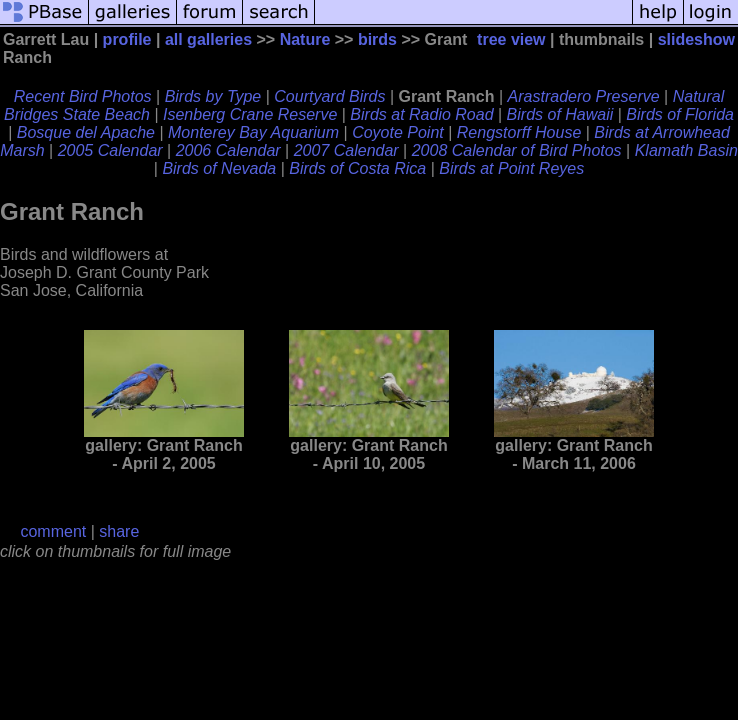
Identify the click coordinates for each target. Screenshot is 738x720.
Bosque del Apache (86, 132)
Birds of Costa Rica (357, 168)
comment (53, 531)
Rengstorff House (519, 132)
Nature (305, 39)
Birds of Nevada (219, 168)
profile (127, 39)
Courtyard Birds (329, 96)
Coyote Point (398, 132)
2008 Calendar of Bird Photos (517, 150)
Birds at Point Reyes (511, 168)
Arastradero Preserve (584, 96)
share (119, 531)
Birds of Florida (680, 114)
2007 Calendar (346, 150)
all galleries (208, 39)
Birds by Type (213, 96)
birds (377, 39)
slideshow (696, 39)
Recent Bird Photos (83, 96)
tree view (511, 39)
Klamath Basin (686, 150)
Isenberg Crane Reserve (250, 114)
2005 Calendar (110, 150)
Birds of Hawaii (560, 114)
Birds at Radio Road (421, 114)
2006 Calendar (228, 150)
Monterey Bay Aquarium (253, 132)
